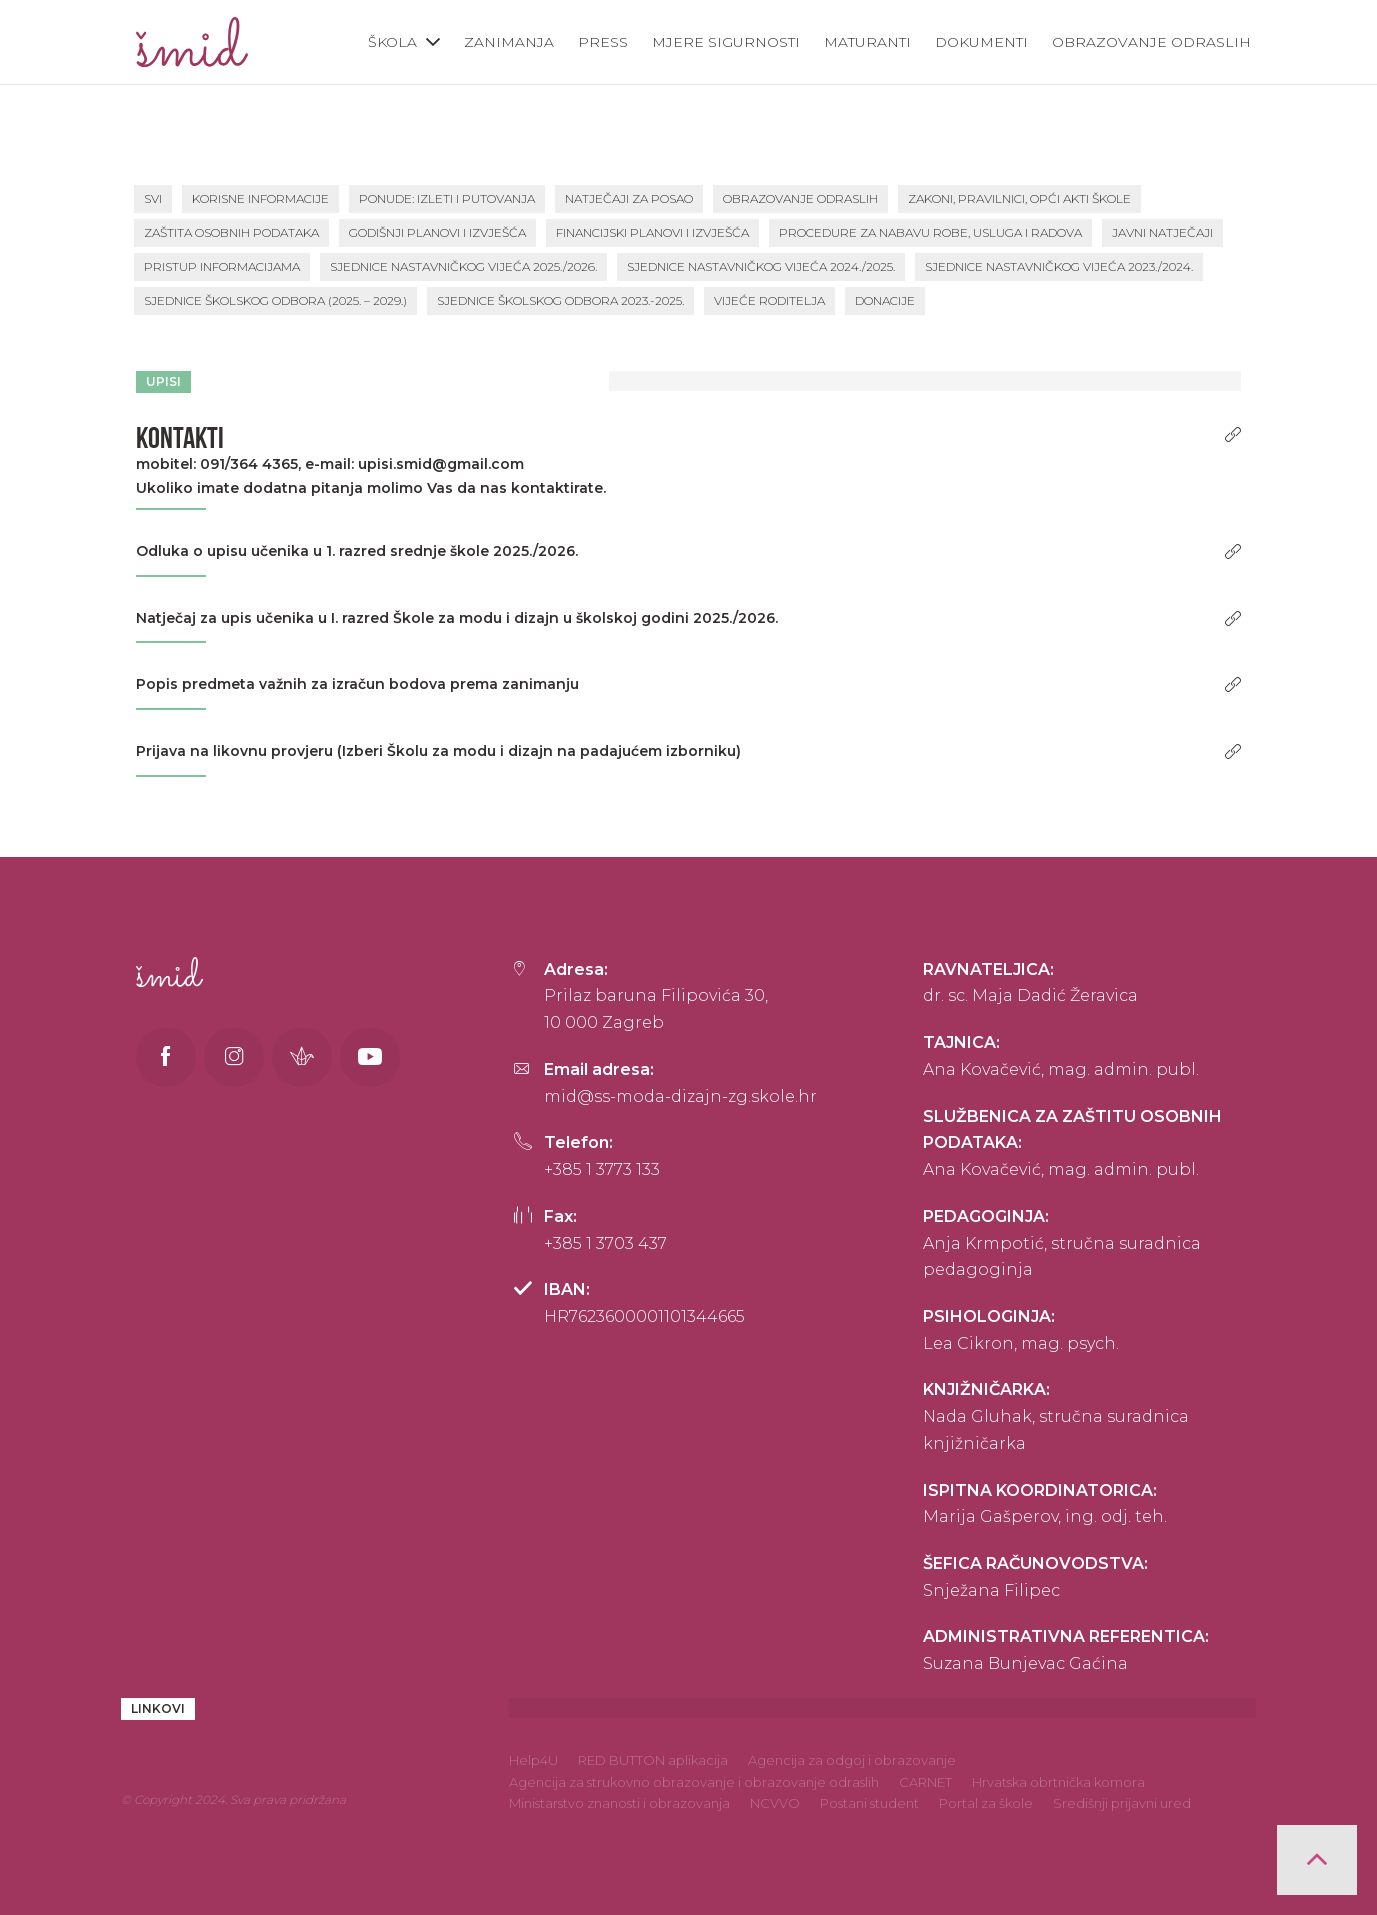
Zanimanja (509, 42)
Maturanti (867, 42)
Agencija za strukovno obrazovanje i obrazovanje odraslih (694, 1782)
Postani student (869, 1803)
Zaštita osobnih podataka (231, 232)
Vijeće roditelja (769, 300)
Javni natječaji (1162, 232)
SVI (153, 198)
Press (603, 42)
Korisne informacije (260, 198)
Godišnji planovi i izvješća (437, 232)
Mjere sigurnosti (726, 42)
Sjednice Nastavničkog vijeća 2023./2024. (1059, 266)
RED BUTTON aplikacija (653, 1760)
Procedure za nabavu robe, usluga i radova (930, 232)
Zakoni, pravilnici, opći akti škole (1019, 198)
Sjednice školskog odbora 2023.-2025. (560, 300)
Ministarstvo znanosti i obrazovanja (619, 1803)
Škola (392, 42)
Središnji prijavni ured (1122, 1803)
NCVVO (775, 1803)
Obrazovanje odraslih (1151, 42)
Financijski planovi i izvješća (652, 232)
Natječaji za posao (629, 198)
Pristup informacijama (222, 266)
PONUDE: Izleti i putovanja (447, 198)
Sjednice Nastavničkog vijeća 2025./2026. (463, 266)
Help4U (533, 1760)
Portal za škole (986, 1803)
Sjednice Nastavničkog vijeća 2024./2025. (761, 266)
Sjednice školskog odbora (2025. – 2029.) (275, 300)
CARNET (925, 1782)
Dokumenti (981, 42)
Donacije (885, 300)
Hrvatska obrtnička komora (1058, 1782)
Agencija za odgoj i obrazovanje (852, 1760)
